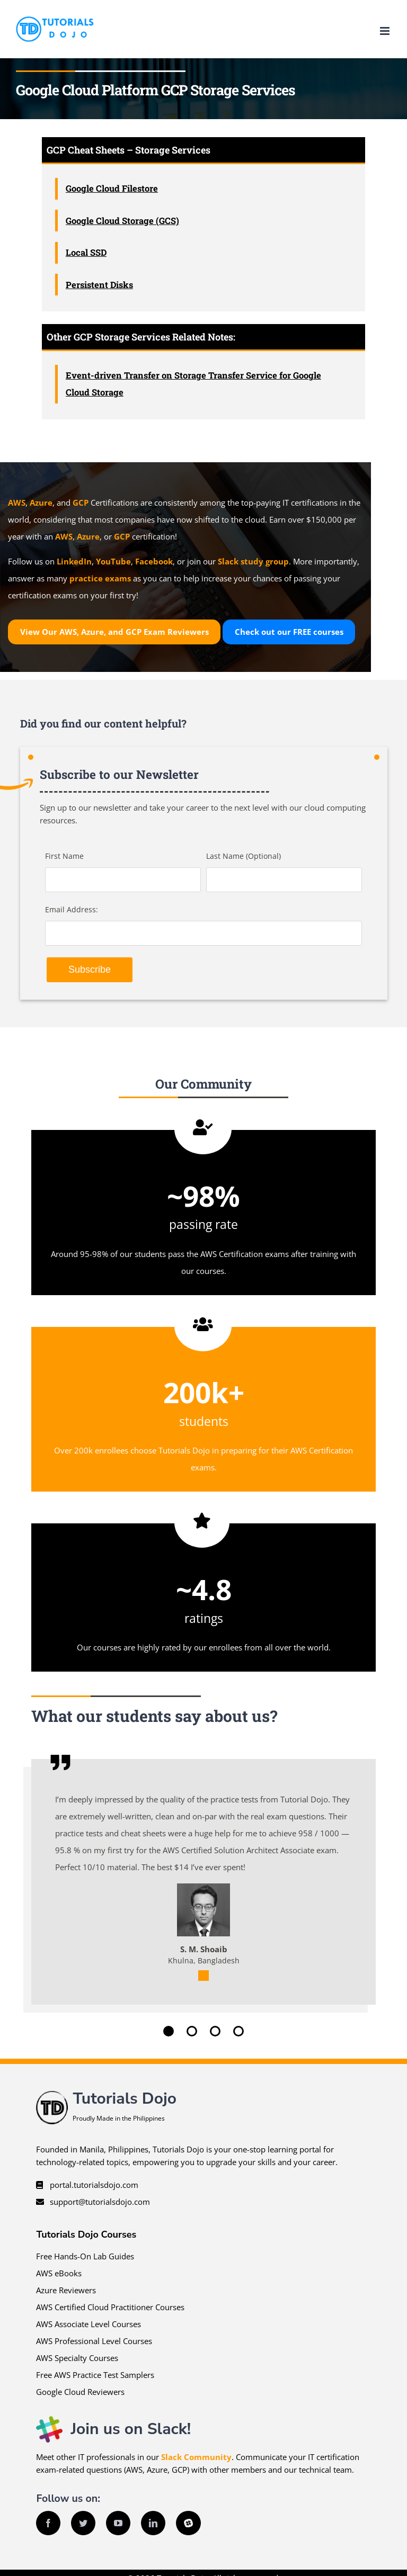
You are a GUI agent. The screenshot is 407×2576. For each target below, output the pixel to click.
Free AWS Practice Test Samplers (95, 2374)
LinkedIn (74, 561)
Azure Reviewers (66, 2290)
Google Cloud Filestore (112, 188)
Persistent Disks (99, 284)
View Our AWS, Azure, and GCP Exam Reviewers (114, 631)
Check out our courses (289, 631)
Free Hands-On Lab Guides (85, 2256)
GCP (81, 502)
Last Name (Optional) (243, 856)
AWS (16, 502)
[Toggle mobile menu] (385, 31)
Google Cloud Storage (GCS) (122, 220)
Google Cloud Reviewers (80, 2391)
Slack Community (196, 2457)
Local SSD (86, 252)
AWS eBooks (59, 2273)
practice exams (100, 578)
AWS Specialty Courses (77, 2358)
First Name (64, 856)
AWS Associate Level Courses (88, 2324)
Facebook (154, 561)
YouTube (113, 561)
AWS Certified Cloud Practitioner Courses (110, 2307)
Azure (41, 502)
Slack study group (253, 561)
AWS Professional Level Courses (94, 2341)
